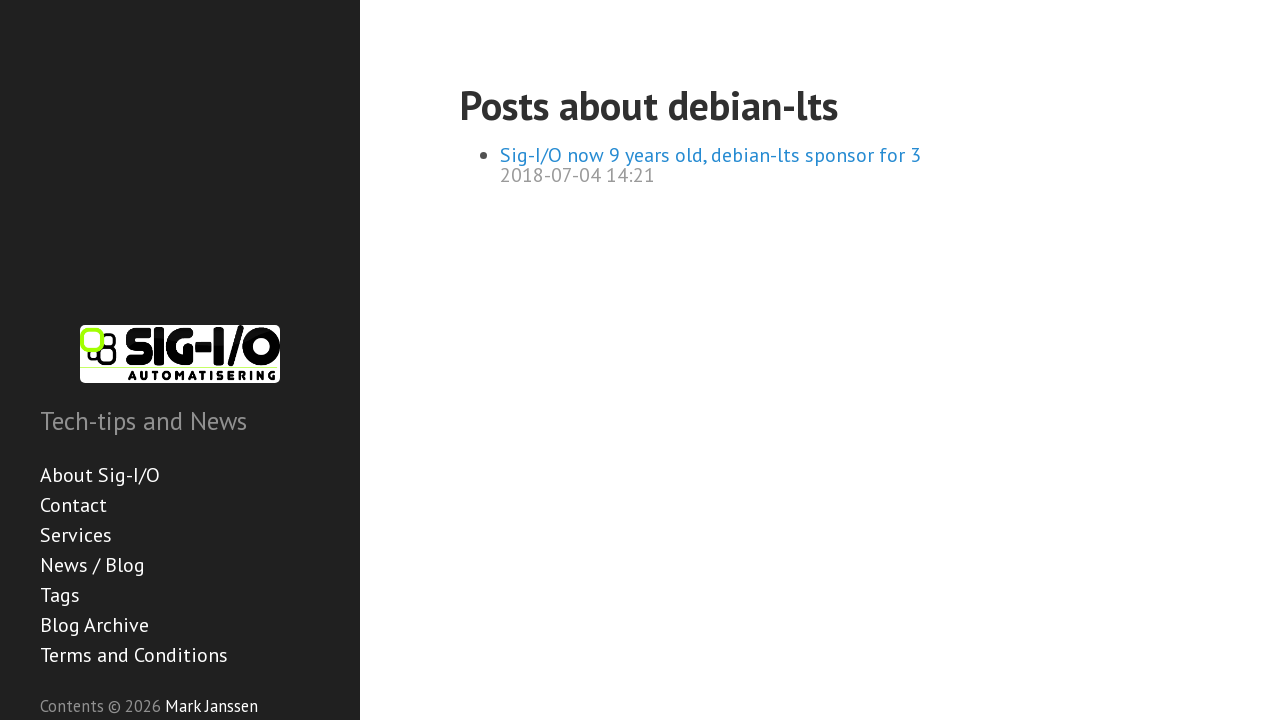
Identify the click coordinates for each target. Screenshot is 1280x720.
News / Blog (92, 565)
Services (76, 535)
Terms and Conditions (134, 655)
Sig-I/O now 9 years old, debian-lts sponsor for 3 (710, 155)
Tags (60, 595)
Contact (73, 505)
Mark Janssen (211, 706)
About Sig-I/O (100, 475)
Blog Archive (94, 625)
